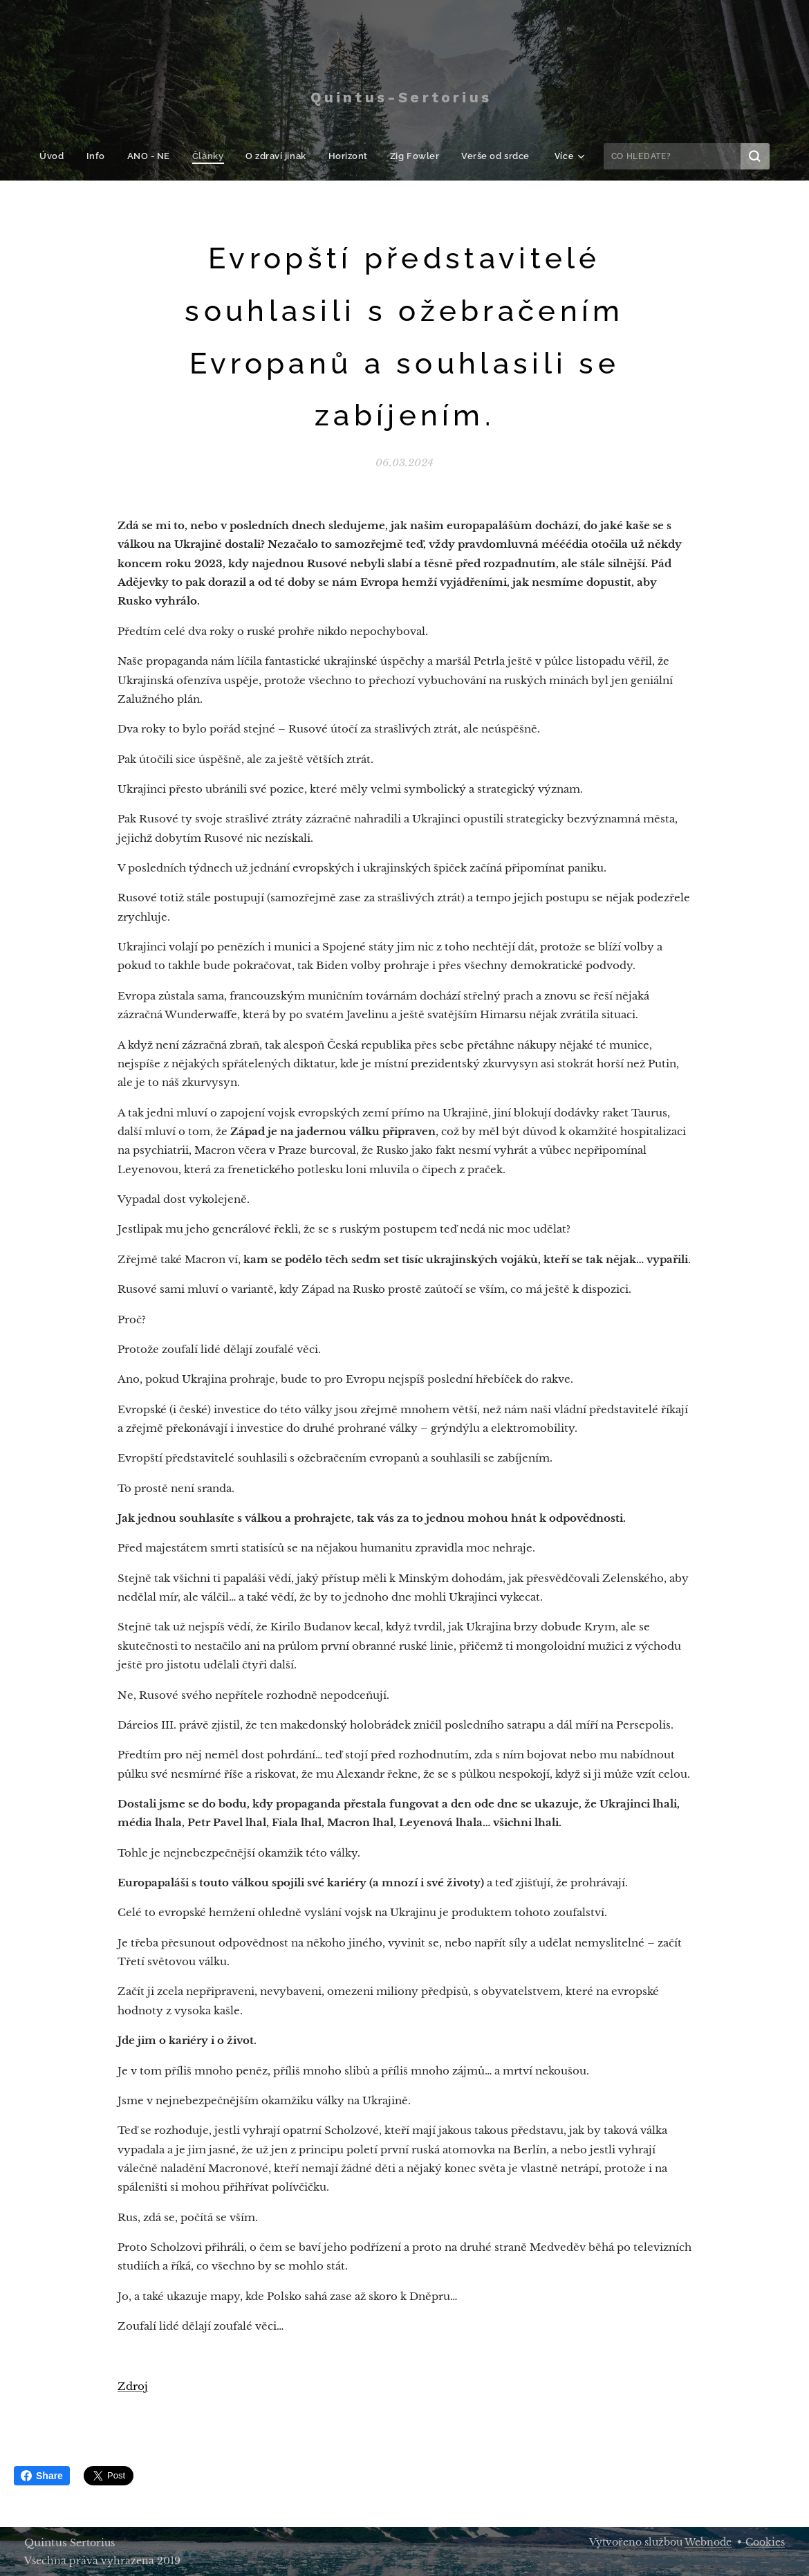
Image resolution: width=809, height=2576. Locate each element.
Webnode (708, 2542)
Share (42, 2475)
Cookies (765, 2542)
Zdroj (133, 2386)
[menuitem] (64, 156)
